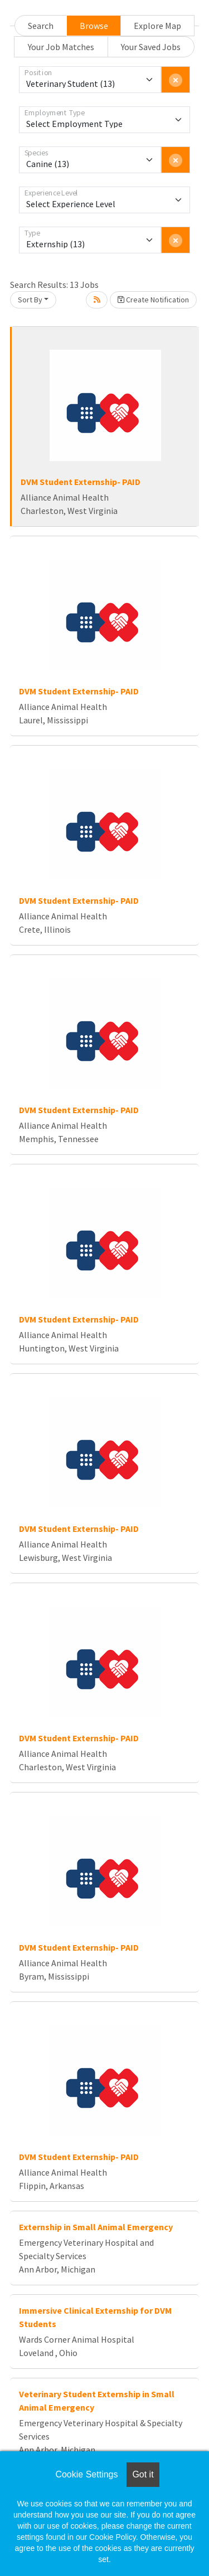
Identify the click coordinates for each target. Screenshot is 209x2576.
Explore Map (157, 25)
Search (41, 25)
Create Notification (153, 300)
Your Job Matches (61, 46)
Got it (142, 2474)
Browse (94, 25)
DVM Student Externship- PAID (80, 481)
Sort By (30, 300)
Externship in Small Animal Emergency (96, 2226)
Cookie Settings (86, 2474)
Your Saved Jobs (151, 46)
